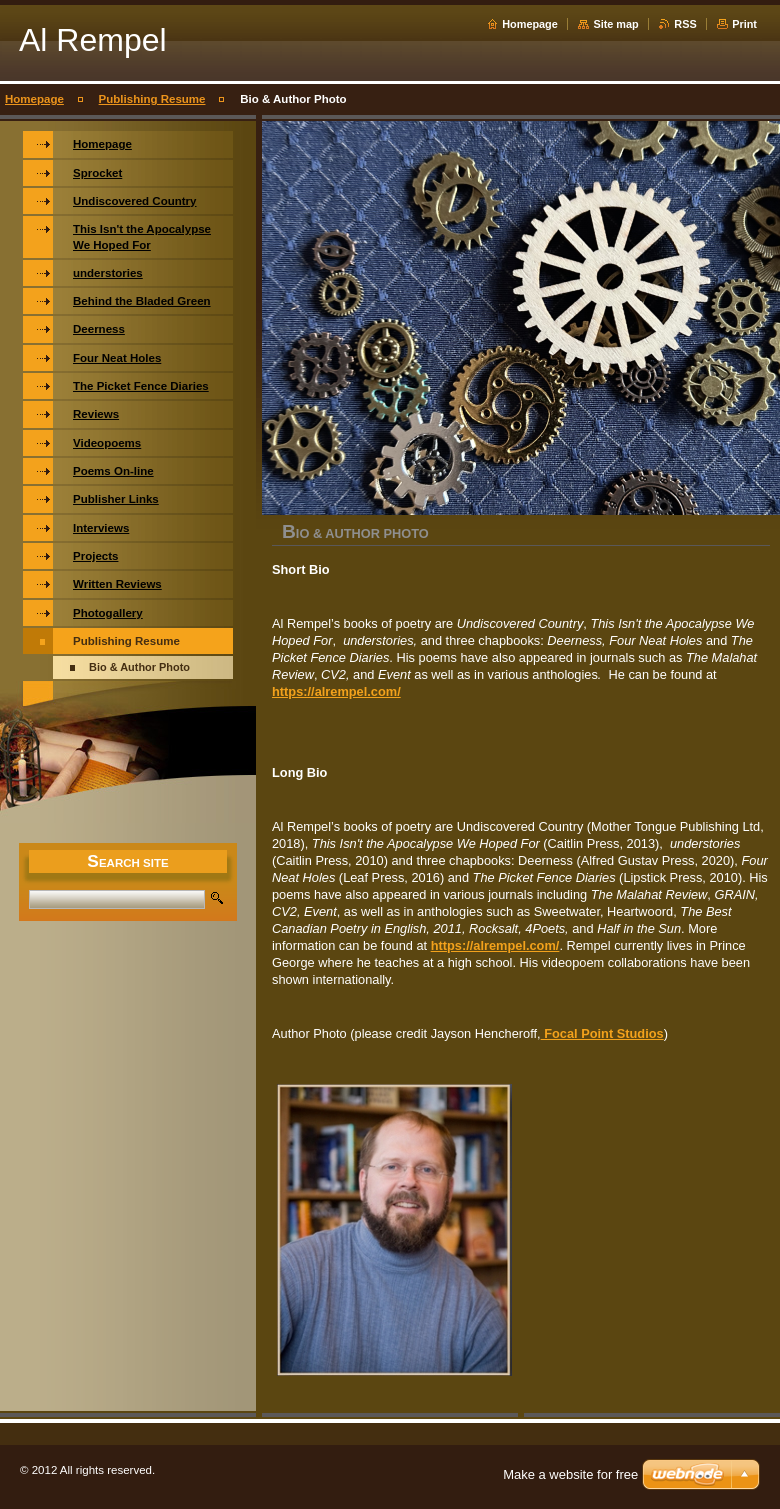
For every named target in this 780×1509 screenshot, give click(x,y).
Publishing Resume (152, 99)
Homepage (530, 24)
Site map (615, 24)
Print (744, 24)
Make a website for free (570, 1474)
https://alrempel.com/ (336, 691)
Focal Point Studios (602, 1033)
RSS (685, 24)
